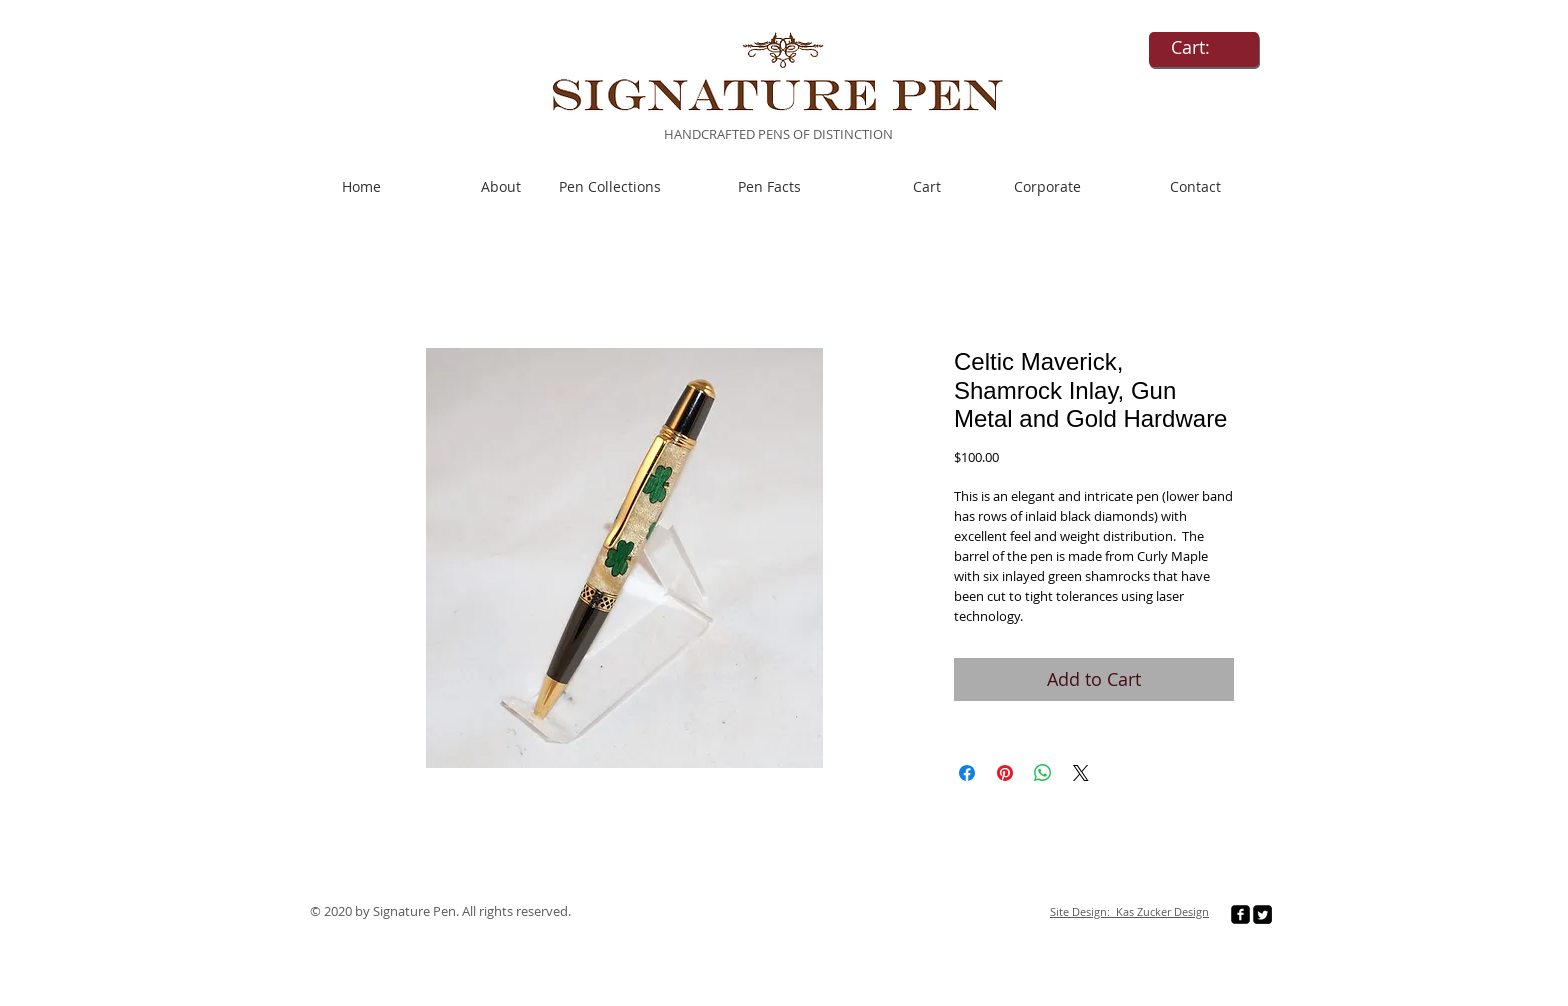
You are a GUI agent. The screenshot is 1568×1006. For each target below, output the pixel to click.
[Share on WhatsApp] (1043, 773)
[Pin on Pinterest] (1005, 773)
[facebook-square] (1240, 914)
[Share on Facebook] (967, 773)
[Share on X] (1081, 773)
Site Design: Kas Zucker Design (1129, 911)
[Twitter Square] (1262, 914)
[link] (1204, 47)
